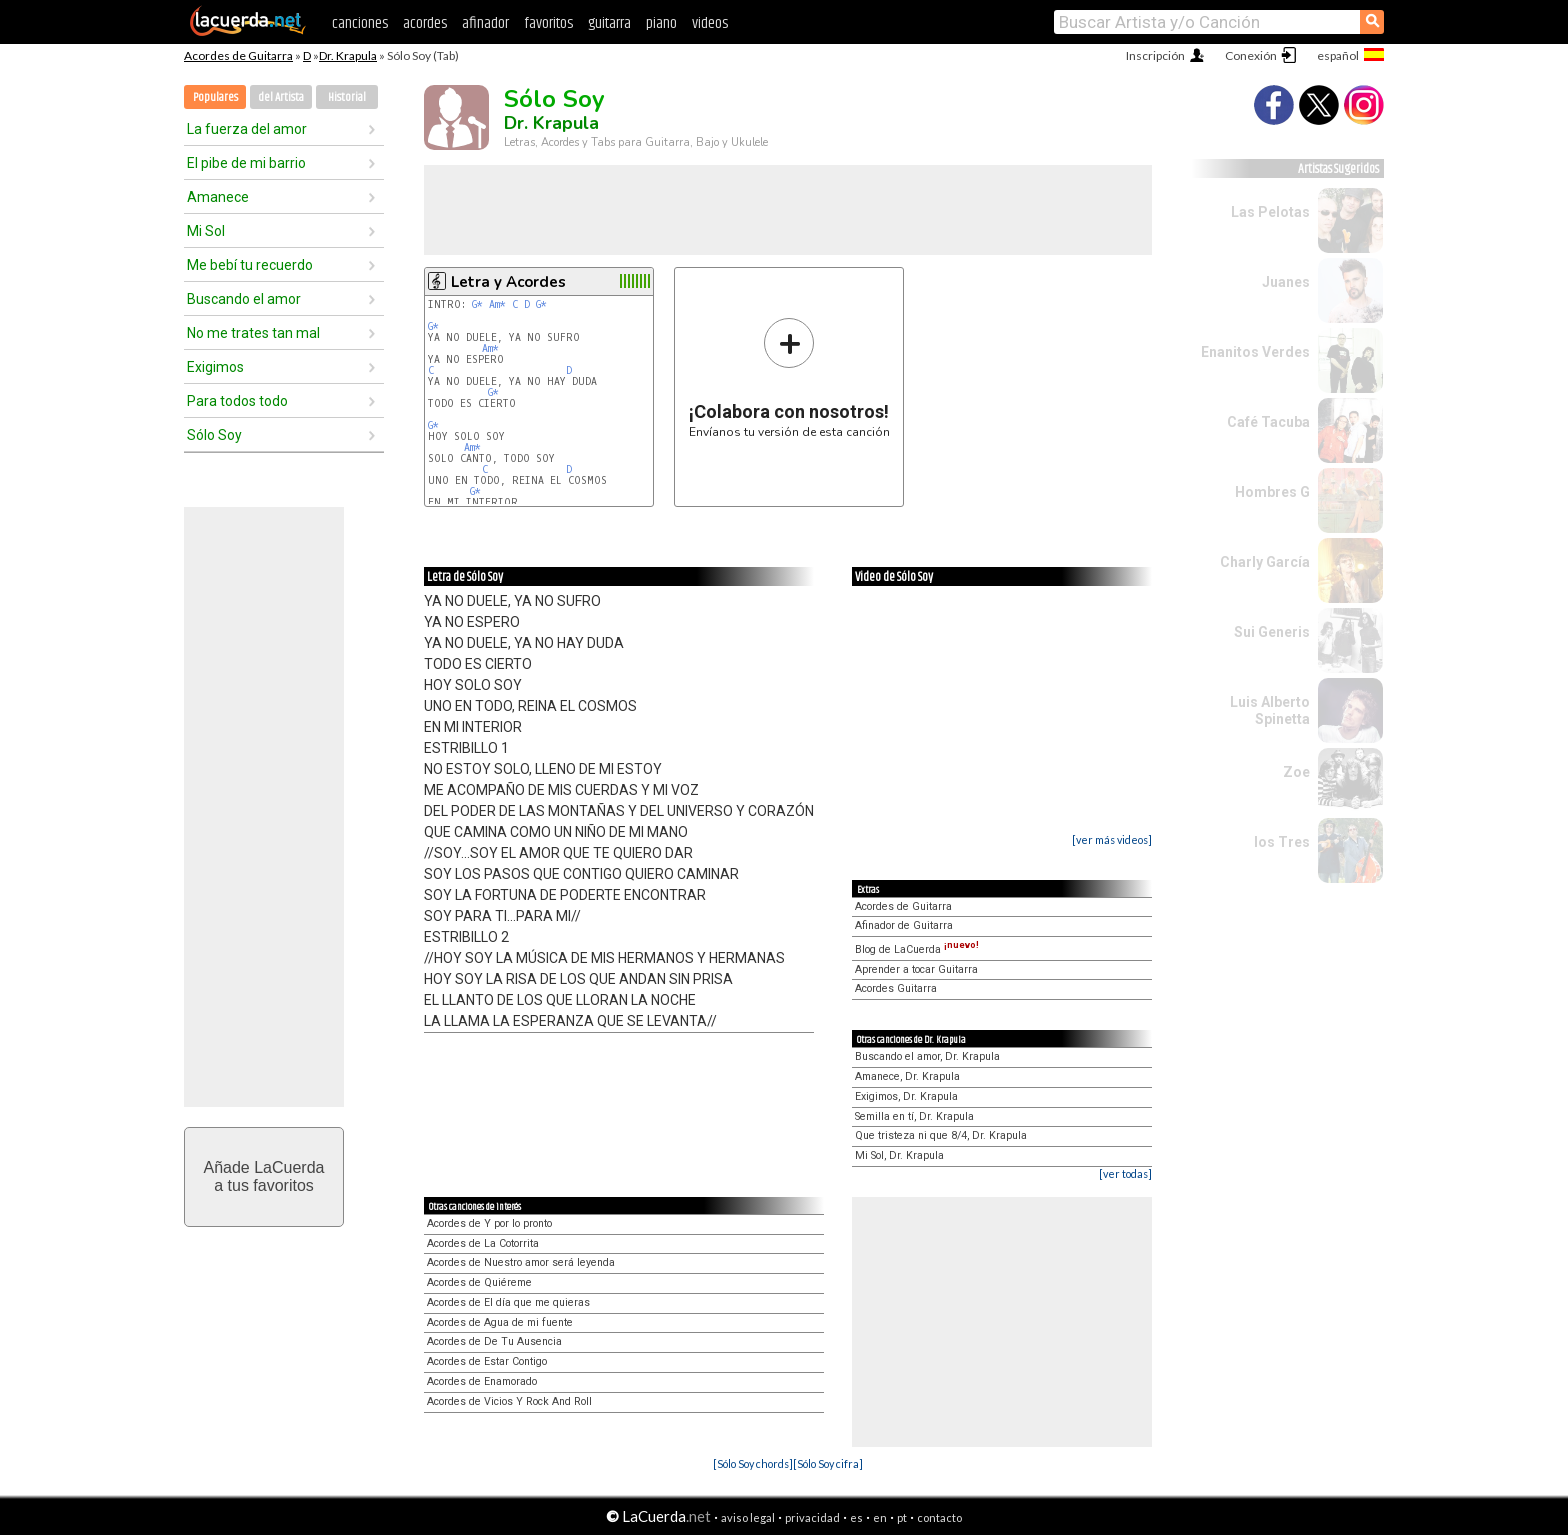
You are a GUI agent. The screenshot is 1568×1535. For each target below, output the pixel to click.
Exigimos (215, 367)
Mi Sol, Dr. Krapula (899, 1155)
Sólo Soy (214, 435)
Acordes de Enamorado (482, 1381)
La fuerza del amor (247, 129)
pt (902, 1517)
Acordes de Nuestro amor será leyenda (521, 1262)
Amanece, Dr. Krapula (907, 1076)
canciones (360, 23)
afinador (485, 23)
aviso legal (748, 1517)
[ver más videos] (1112, 839)
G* (477, 304)
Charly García (1265, 562)
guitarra (609, 23)
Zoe (1296, 772)
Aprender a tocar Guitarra (916, 969)
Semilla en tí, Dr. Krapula (914, 1116)
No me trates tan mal (253, 333)
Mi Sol (206, 231)
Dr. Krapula (348, 55)
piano (661, 23)
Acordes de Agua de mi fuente (500, 1322)
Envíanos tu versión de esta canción (789, 377)
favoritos (548, 23)
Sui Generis (1272, 632)
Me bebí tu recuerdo (250, 265)
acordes (425, 23)
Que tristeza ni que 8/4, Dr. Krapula (941, 1135)
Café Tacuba (1268, 422)
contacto (939, 1517)
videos (710, 23)
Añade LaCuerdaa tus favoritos (264, 1176)
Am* (497, 304)
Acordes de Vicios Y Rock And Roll (509, 1401)
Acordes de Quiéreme (479, 1282)
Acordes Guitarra (896, 988)
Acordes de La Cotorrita (483, 1243)
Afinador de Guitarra (904, 925)
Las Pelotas (1270, 212)
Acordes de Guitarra (238, 55)
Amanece (218, 197)
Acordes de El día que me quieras (508, 1302)
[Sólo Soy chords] (753, 1463)
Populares (215, 97)
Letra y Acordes (508, 282)
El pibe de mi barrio (246, 163)
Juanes (1286, 282)
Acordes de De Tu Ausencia (494, 1341)
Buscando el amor (244, 299)
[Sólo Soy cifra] (828, 1463)
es (856, 1517)
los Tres (1282, 842)
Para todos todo (237, 401)
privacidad (812, 1517)
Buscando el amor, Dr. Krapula (927, 1056)
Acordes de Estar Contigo (487, 1361)
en (880, 1517)
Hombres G (1272, 492)
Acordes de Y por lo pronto (489, 1223)
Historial (347, 97)
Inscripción (1155, 55)
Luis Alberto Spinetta (1270, 710)
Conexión (1251, 55)
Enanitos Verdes (1255, 352)
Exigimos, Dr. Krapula (906, 1096)
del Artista (281, 97)
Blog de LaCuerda (917, 949)
